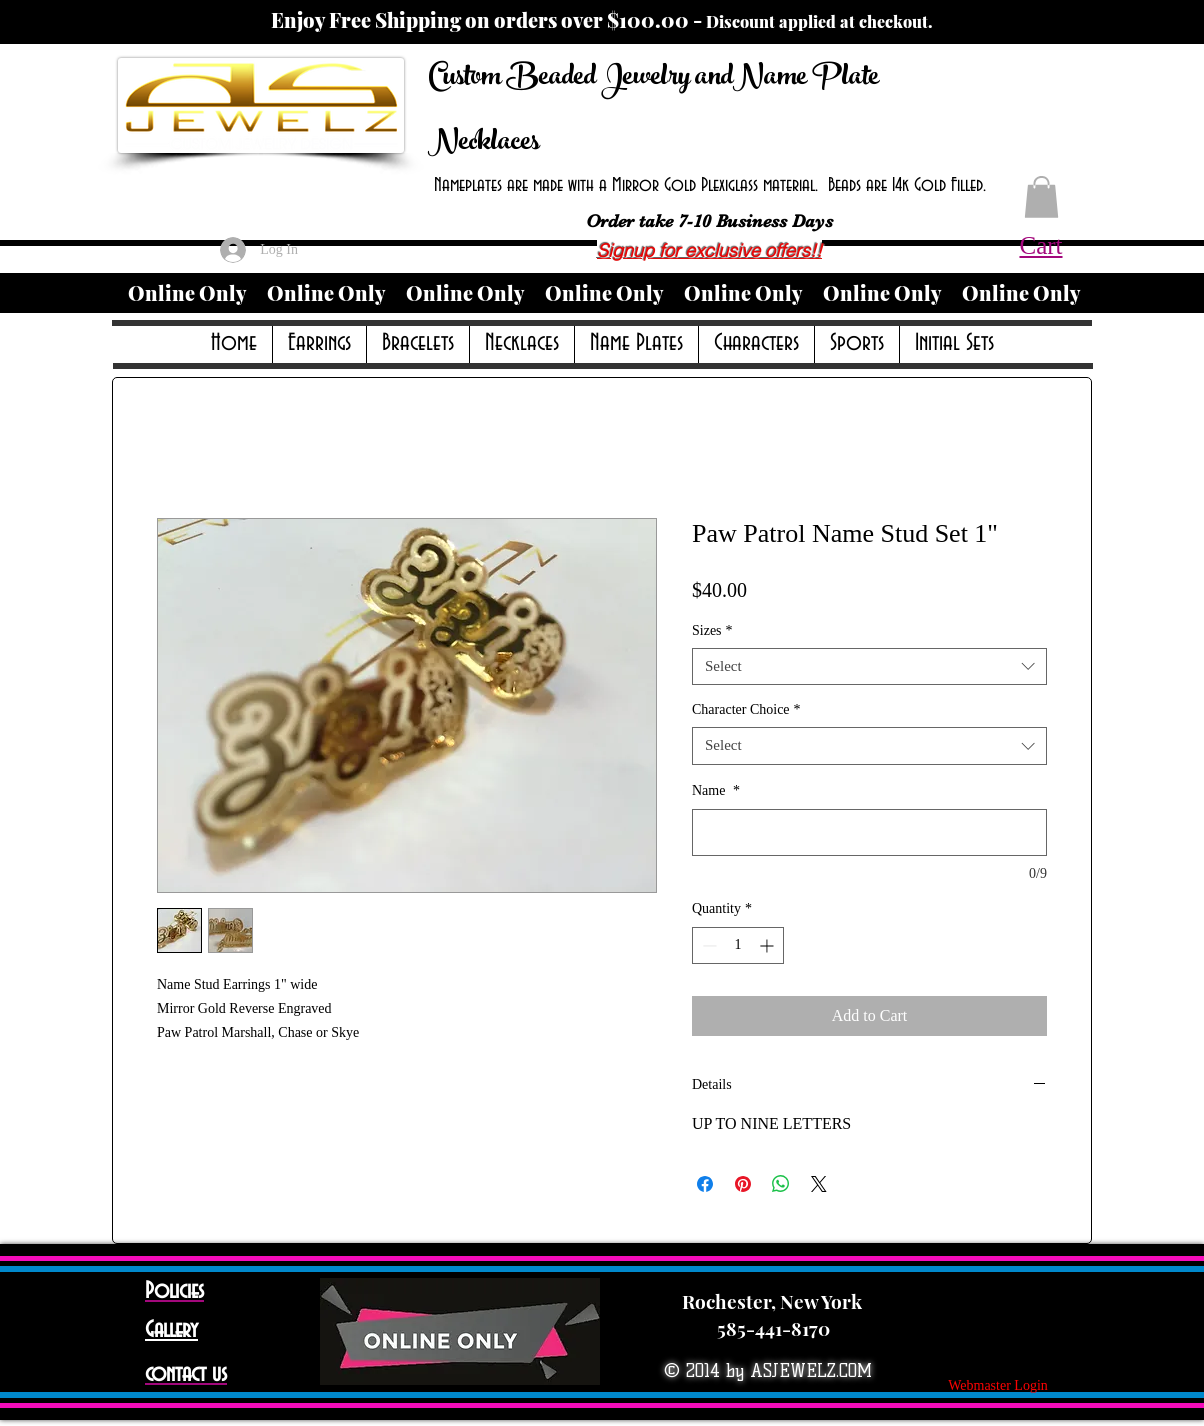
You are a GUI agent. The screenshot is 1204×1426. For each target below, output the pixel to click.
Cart (1040, 245)
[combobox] (869, 667)
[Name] (869, 832)
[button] (1041, 197)
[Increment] (768, 945)
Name (716, 790)
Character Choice (746, 709)
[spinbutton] (738, 945)
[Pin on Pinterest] (743, 1184)
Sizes (712, 630)
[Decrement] (707, 945)
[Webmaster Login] (998, 1386)
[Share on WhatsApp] (781, 1184)
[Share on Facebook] (705, 1184)
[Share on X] (819, 1184)
